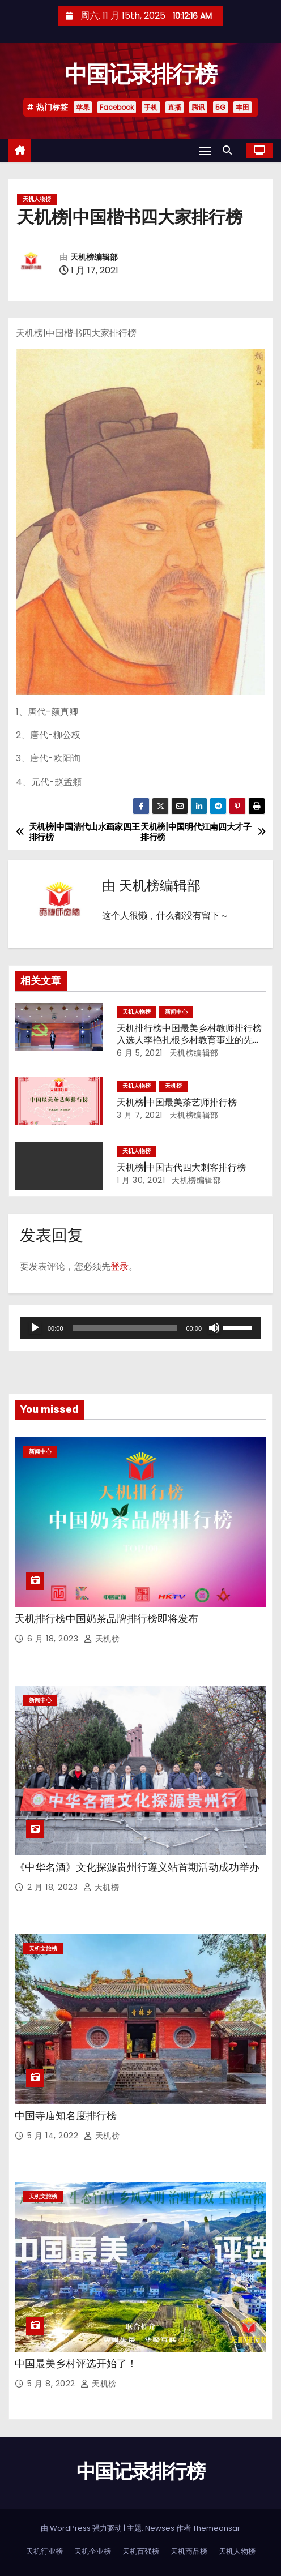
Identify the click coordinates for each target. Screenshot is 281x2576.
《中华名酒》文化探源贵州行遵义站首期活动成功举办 (137, 1867)
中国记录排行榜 (140, 74)
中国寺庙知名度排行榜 (66, 2116)
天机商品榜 (189, 2551)
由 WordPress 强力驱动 (82, 2528)
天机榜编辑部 (94, 257)
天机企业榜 (92, 2551)
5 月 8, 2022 (52, 2383)
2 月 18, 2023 (53, 1887)
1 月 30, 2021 (141, 1180)
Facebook (117, 107)
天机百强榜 (140, 2551)
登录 (119, 1266)
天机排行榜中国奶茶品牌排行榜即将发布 (106, 1619)
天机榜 (173, 1086)
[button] (230, 150)
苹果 (83, 107)
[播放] (35, 1328)
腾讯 (198, 107)
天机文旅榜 (43, 1948)
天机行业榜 (44, 2551)
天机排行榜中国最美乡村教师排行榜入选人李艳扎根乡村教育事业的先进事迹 (189, 1040)
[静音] (214, 1328)
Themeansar (216, 2528)
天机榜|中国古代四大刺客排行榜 (181, 1167)
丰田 (242, 107)
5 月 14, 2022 (54, 2135)
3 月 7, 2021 (140, 1115)
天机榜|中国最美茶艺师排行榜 (177, 1102)
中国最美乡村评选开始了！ (76, 2364)
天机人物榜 (37, 199)
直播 (174, 107)
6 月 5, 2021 (140, 1052)
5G (220, 107)
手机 (150, 107)
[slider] (125, 1328)
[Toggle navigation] (205, 151)
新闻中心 (176, 1012)
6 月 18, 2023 (54, 1638)
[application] (140, 1328)
